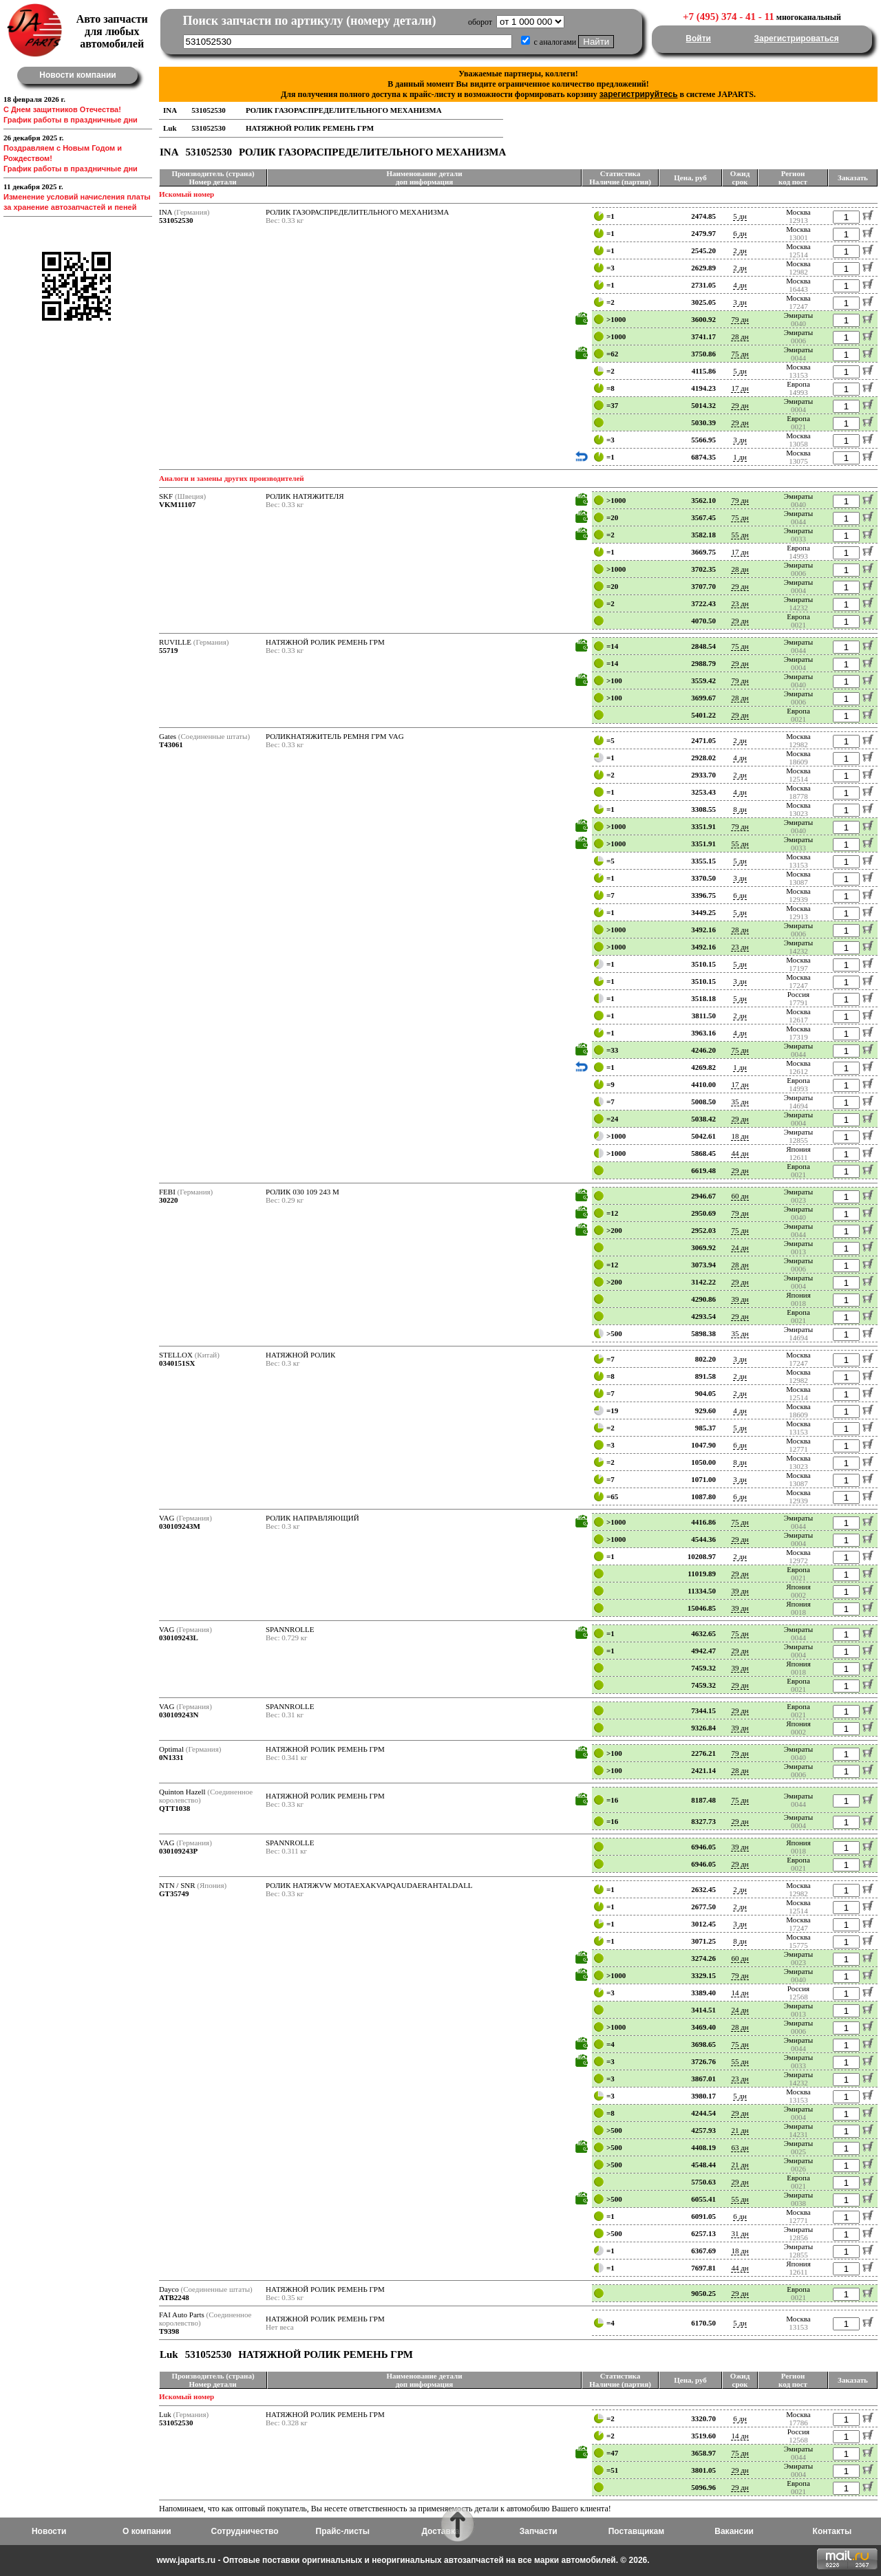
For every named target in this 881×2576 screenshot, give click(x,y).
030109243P (178, 1851)
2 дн (740, 250)
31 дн (739, 2233)
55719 (168, 650)
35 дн (739, 1101)
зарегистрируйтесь (638, 94)
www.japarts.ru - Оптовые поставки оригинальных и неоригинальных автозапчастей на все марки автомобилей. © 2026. (402, 2560)
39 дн (739, 1299)
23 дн (739, 603)
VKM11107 (177, 504)
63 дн (739, 2147)
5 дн (740, 216)
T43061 (171, 744)
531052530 (176, 220)
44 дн (739, 1153)
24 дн (739, 1247)
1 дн (740, 457)
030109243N (178, 1714)
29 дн (739, 405)
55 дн (739, 534)
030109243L (178, 1637)
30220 (168, 1200)
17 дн (739, 388)
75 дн (739, 354)
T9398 (169, 2331)
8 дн (740, 809)
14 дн (739, 1992)
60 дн (739, 1196)
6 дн (740, 233)
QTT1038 (174, 1808)
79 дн (739, 319)
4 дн (740, 285)
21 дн (739, 2130)
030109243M (179, 1526)
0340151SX (177, 1363)
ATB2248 (174, 2297)
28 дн (739, 336)
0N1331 (171, 1757)
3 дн (740, 302)
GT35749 (174, 1893)
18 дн (739, 1136)
